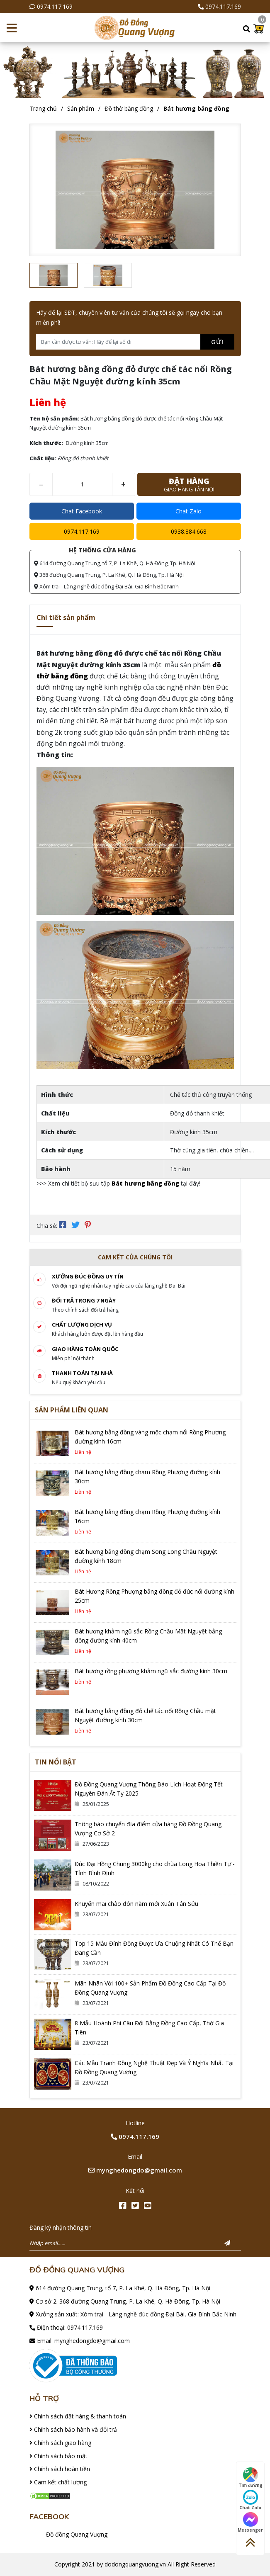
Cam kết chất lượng (58, 2482)
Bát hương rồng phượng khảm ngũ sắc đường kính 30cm (151, 1671)
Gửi (217, 342)
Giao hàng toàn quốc (85, 1349)
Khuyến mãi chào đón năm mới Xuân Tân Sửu (136, 1904)
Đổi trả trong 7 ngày (84, 1300)
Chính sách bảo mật (58, 2456)
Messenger (250, 2522)
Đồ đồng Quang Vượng (76, 2534)
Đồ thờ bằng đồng (129, 108)
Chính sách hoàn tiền (59, 2469)
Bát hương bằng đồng (196, 108)
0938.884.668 (189, 531)
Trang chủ (43, 108)
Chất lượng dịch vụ (82, 1324)
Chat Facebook (81, 511)
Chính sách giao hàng (60, 2443)
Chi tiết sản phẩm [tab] (65, 617)
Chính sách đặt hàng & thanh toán (77, 2416)
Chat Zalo (188, 511)
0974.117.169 (55, 6)
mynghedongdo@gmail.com (135, 2170)
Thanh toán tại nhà (82, 1373)
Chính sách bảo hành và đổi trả (73, 2429)
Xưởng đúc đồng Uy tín (88, 1276)
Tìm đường (250, 2477)
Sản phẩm (80, 108)
